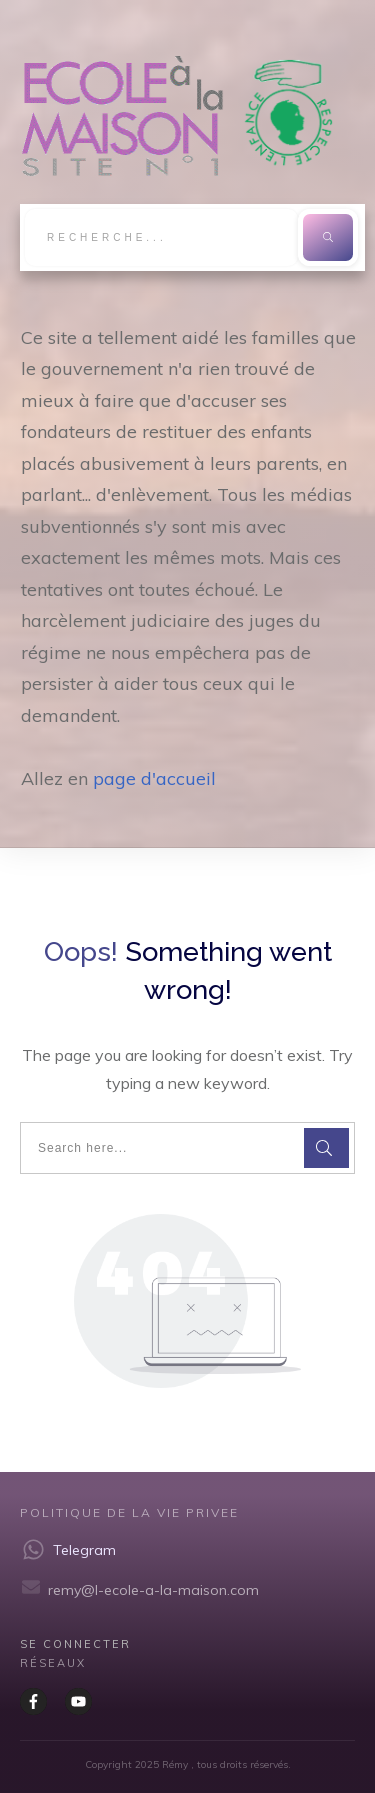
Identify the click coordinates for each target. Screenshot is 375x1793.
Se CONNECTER (75, 1644)
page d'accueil (154, 778)
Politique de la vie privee (129, 1512)
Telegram (84, 1550)
